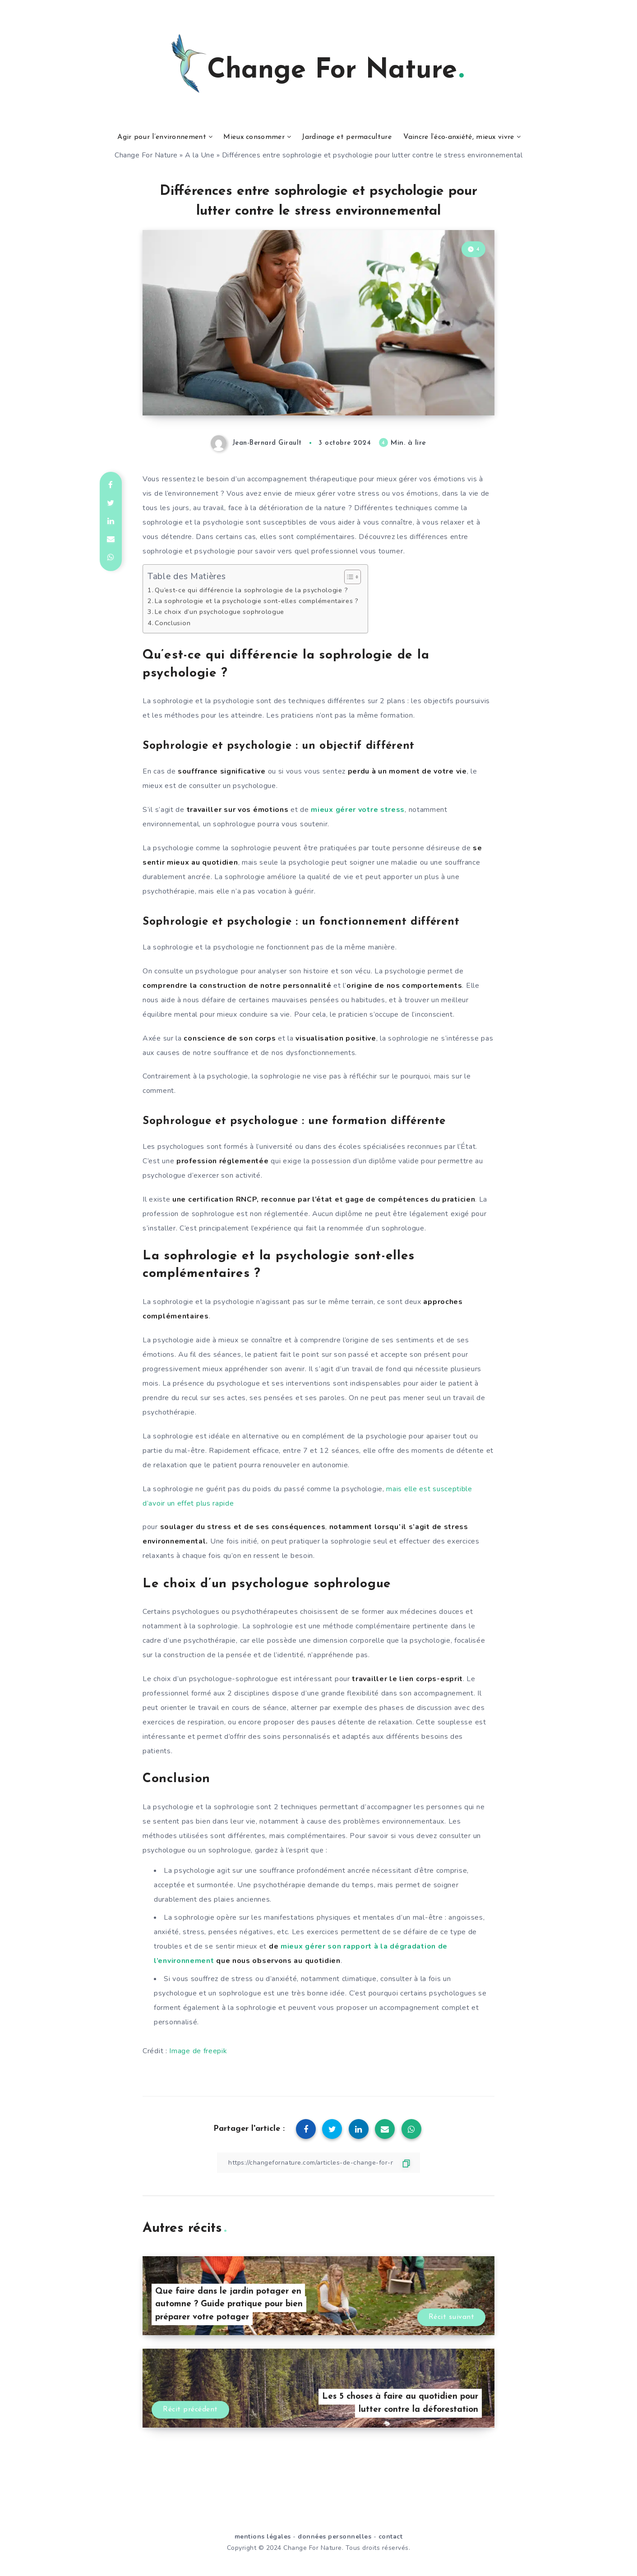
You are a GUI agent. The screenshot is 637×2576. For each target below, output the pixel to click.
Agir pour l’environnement (161, 137)
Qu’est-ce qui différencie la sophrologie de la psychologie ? (251, 589)
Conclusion (172, 622)
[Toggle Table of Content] (348, 577)
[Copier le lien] (318, 2162)
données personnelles (334, 2536)
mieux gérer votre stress (358, 810)
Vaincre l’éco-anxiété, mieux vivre (458, 137)
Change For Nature (146, 155)
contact (391, 2536)
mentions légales (263, 2536)
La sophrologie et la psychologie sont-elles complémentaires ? (257, 600)
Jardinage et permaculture (347, 137)
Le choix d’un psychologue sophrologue (219, 611)
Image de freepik (198, 2051)
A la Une (199, 155)
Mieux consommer (254, 137)
